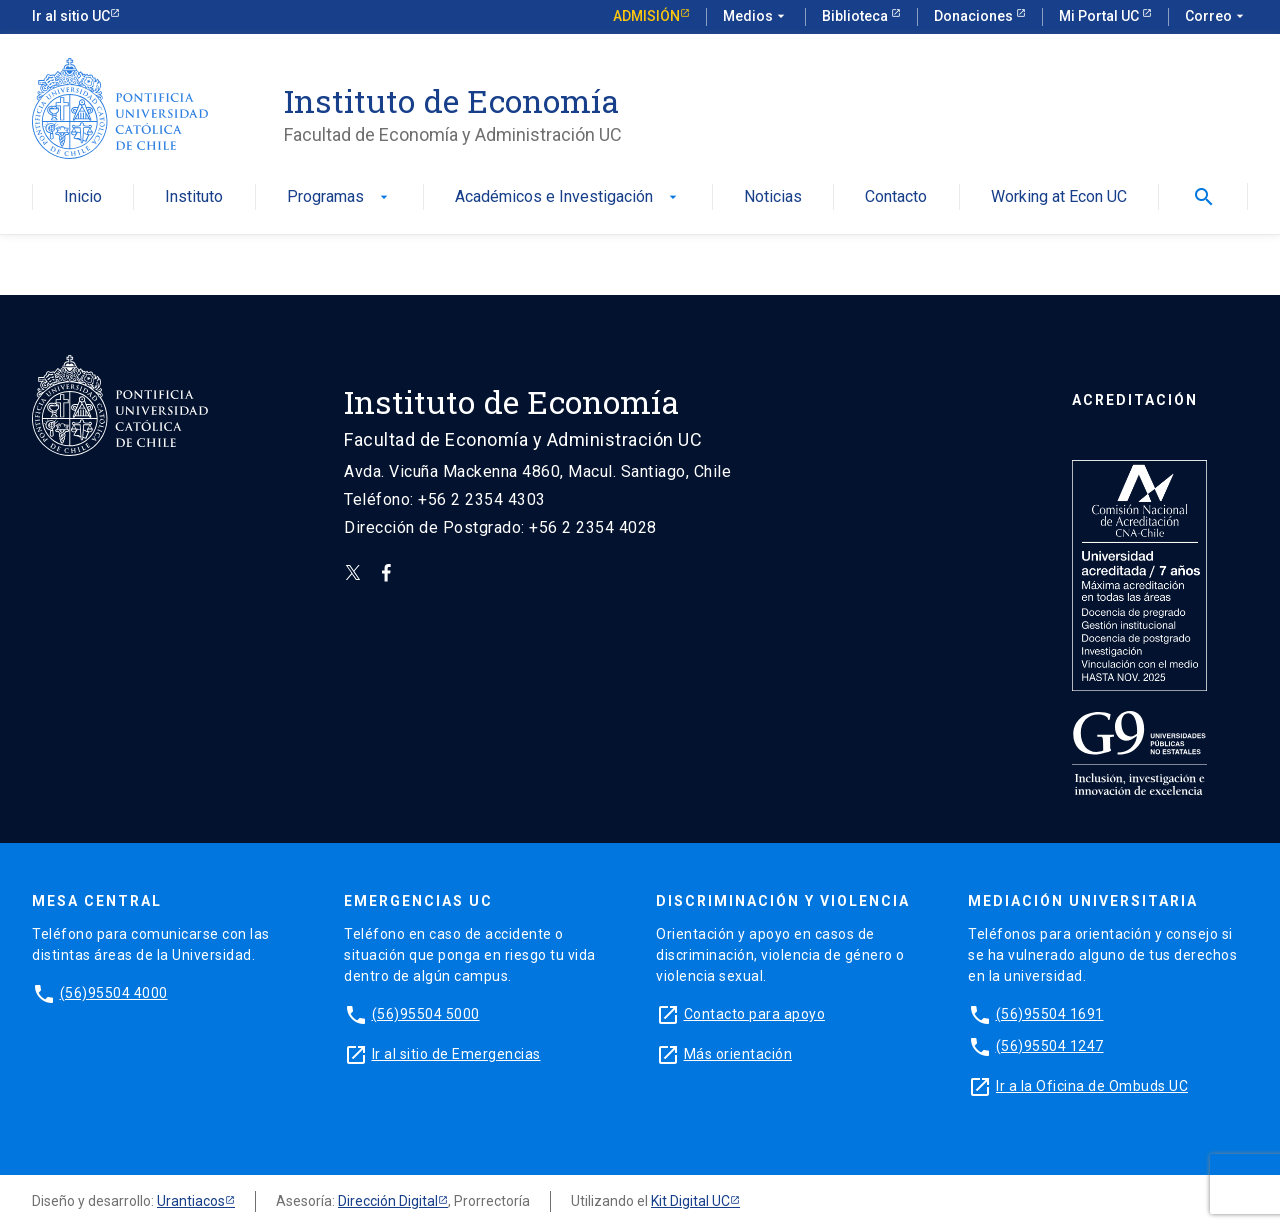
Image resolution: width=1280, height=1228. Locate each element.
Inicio (83, 197)
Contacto (896, 197)
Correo (1216, 17)
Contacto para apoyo (755, 1014)
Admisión (646, 16)
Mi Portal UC (1100, 16)
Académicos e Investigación (568, 197)
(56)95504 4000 (114, 993)
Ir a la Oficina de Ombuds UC (1092, 1086)
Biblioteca (856, 16)
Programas (339, 197)
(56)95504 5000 (426, 1014)
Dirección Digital (388, 1201)
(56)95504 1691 (1050, 1014)
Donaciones (975, 16)
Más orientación (738, 1054)
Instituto (194, 197)
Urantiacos (191, 1201)
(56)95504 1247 (1050, 1046)
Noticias (773, 197)
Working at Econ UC (1059, 197)
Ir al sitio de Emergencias (456, 1054)
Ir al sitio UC (71, 16)
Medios (756, 17)
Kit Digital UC (690, 1201)
